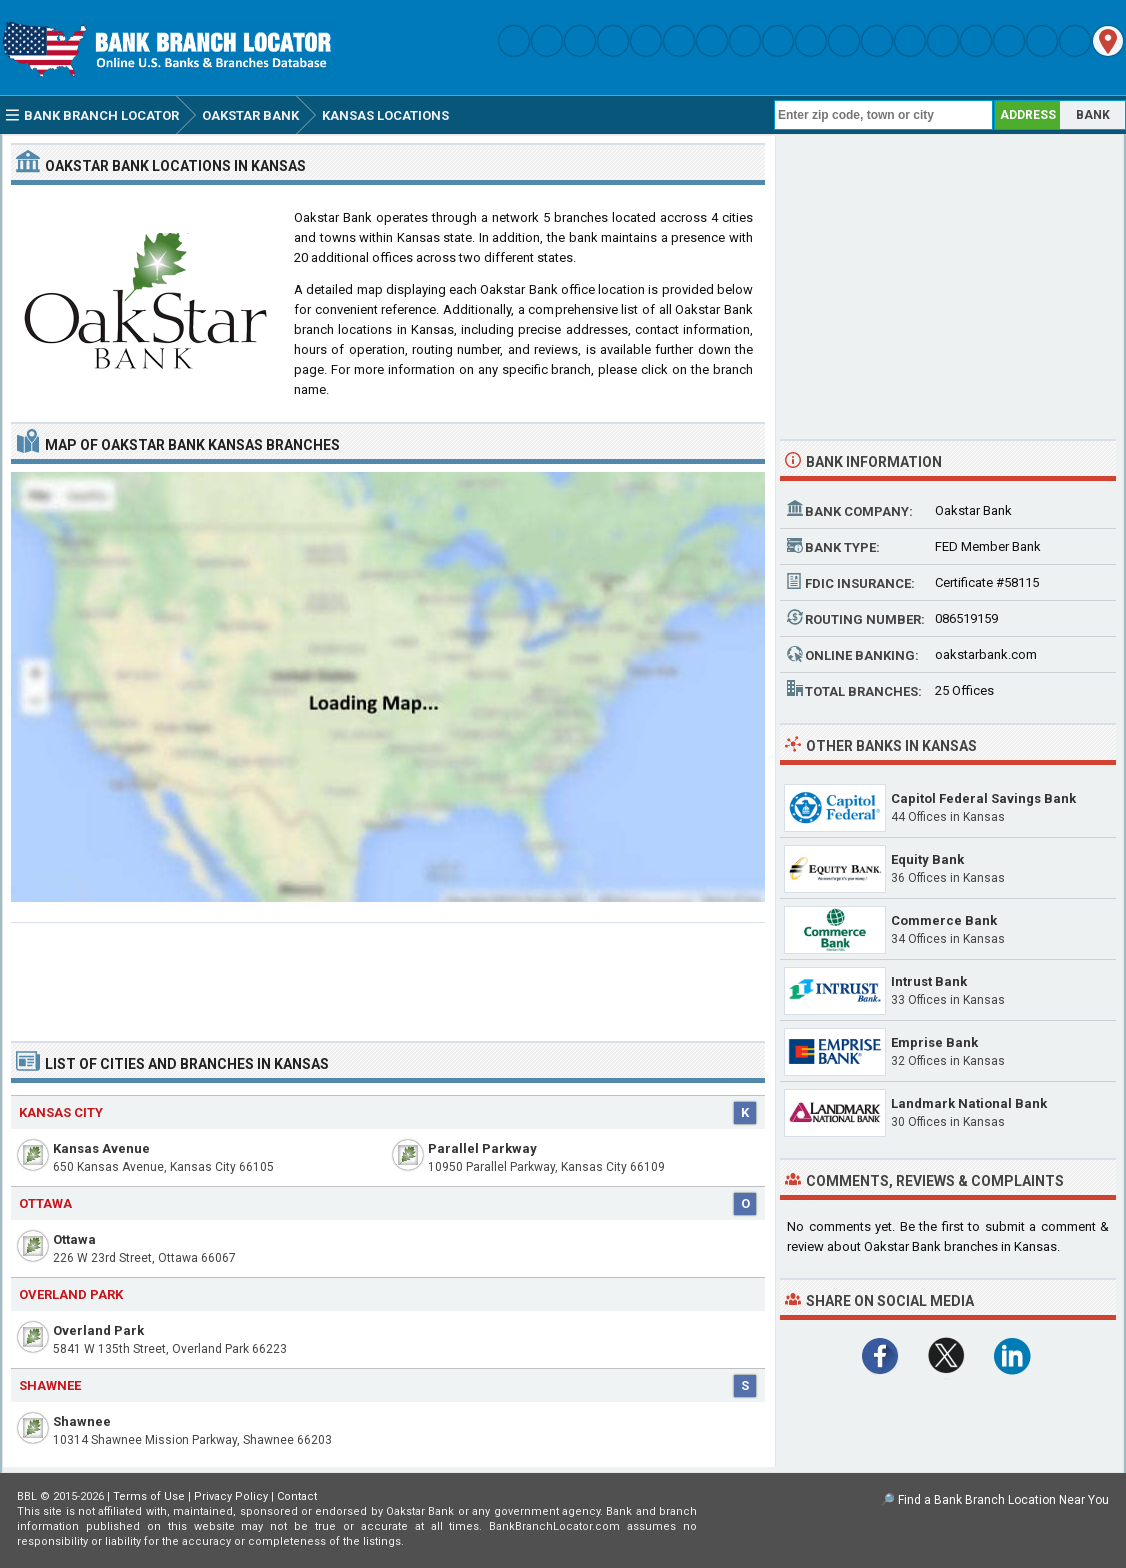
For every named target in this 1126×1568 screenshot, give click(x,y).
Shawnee (82, 1421)
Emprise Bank (934, 1042)
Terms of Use (149, 1496)
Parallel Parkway (482, 1148)
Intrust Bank (929, 981)
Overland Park (98, 1330)
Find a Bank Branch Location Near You (1003, 1500)
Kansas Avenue (101, 1148)
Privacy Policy (231, 1496)
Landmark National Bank (969, 1103)
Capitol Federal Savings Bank (983, 798)
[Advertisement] (388, 974)
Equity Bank (927, 859)
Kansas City (61, 1112)
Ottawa (74, 1239)
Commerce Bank (944, 920)
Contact (297, 1496)
